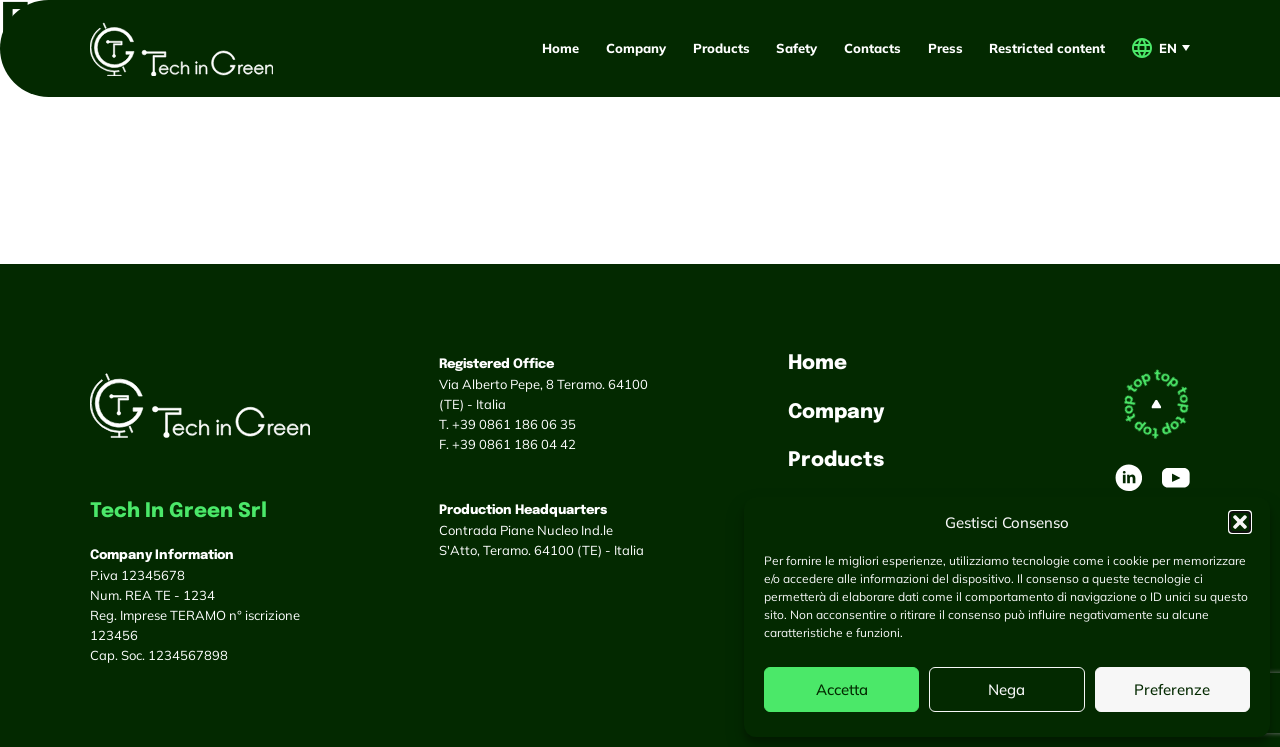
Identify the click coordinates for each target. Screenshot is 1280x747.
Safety (796, 48)
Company (636, 48)
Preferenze (1172, 689)
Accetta (842, 689)
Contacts (872, 48)
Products (721, 48)
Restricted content (1047, 48)
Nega (1006, 689)
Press (945, 48)
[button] (1240, 522)
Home (560, 48)
